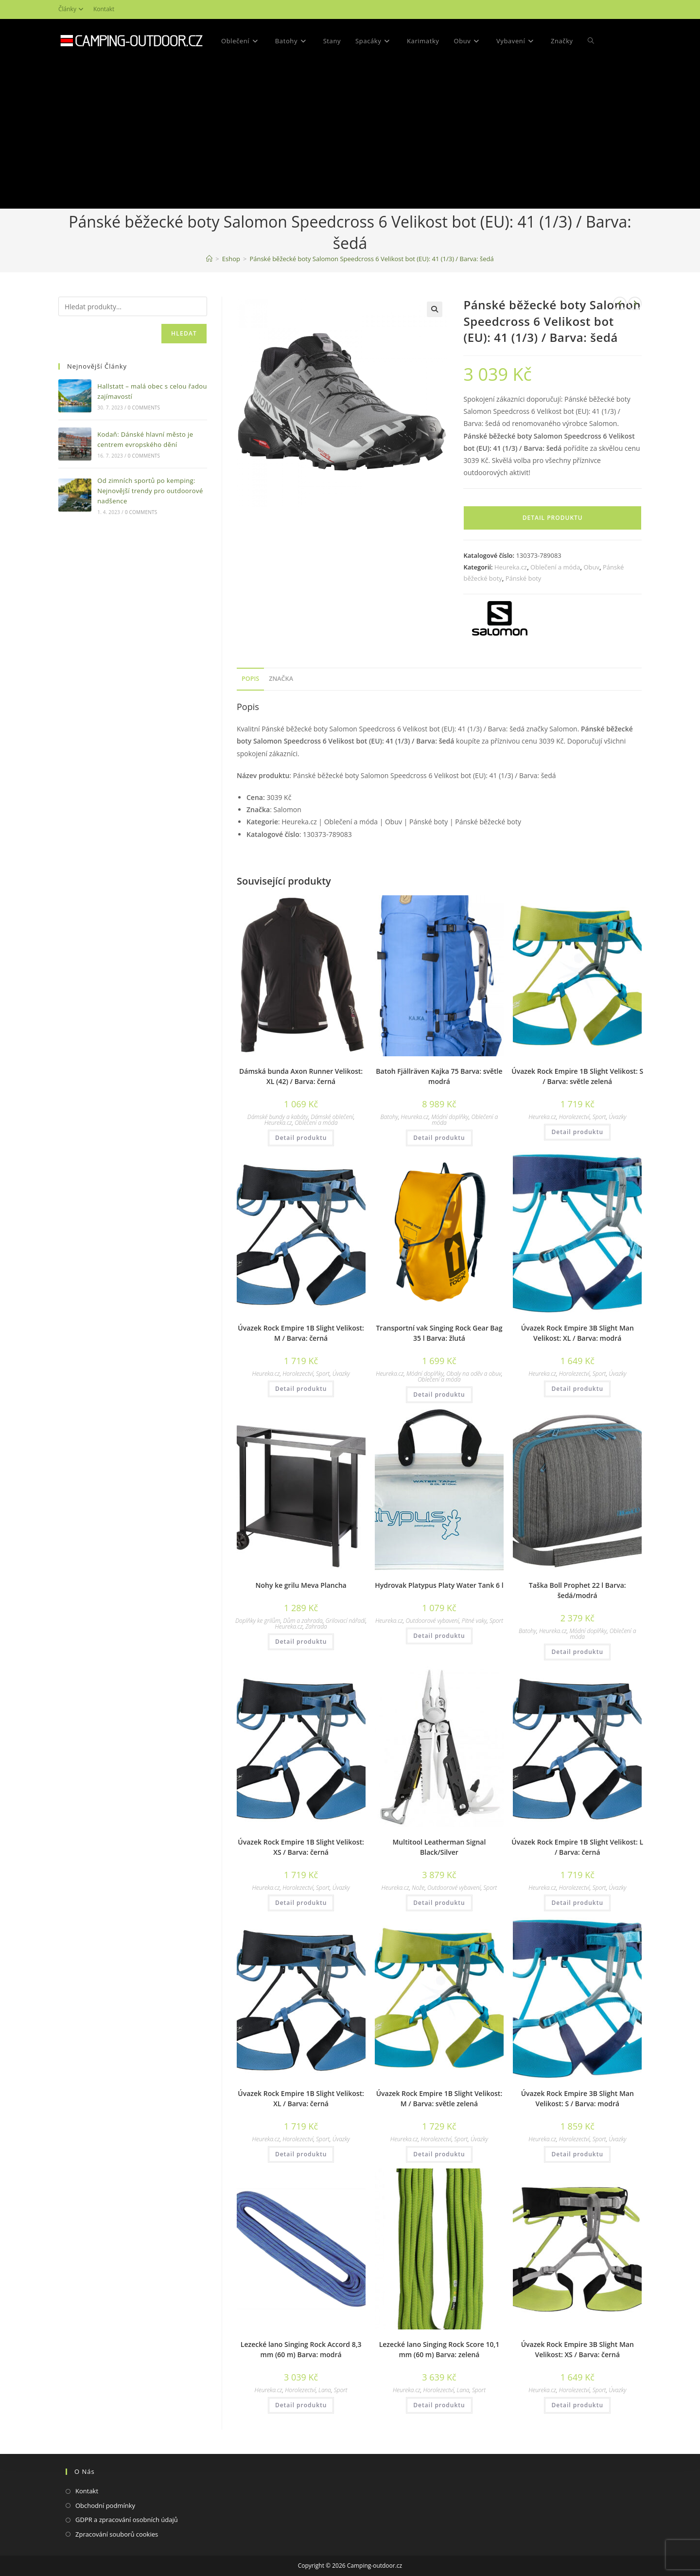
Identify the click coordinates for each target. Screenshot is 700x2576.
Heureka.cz (510, 567)
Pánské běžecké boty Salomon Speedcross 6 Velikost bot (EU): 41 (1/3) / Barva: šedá (371, 258)
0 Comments (144, 407)
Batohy (389, 1117)
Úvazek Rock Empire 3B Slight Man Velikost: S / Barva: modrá (577, 2098)
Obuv (591, 567)
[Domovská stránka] (209, 258)
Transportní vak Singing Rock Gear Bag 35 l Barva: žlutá (439, 1333)
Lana (324, 2390)
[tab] (250, 679)
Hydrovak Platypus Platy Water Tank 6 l (439, 1585)
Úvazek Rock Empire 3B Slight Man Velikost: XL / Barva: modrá (577, 1333)
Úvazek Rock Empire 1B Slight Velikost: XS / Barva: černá (301, 1847)
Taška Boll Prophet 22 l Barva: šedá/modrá (577, 1590)
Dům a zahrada (302, 1621)
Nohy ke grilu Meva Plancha (301, 1585)
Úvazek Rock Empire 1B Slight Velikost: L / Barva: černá (577, 1847)
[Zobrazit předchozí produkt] (620, 303)
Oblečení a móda (555, 567)
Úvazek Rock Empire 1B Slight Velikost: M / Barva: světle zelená (439, 2098)
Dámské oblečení (332, 1117)
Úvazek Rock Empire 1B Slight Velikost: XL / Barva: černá (301, 2098)
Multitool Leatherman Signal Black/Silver (439, 1847)
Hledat (184, 333)
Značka (281, 679)
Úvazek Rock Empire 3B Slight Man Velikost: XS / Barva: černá (577, 2349)
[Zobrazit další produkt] (635, 303)
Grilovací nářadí (345, 1621)
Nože (418, 1887)
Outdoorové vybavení (432, 1621)
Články (72, 9)
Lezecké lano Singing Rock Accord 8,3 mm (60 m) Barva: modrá (301, 2349)
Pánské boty (524, 578)
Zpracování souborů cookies (116, 2534)
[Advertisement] (350, 136)
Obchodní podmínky (105, 2505)
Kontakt (103, 9)
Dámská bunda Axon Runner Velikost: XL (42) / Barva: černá (301, 1076)
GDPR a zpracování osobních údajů (126, 2519)
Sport (599, 1117)
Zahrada (316, 1626)
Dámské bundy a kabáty (277, 1117)
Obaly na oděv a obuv (473, 1373)
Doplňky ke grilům (257, 1621)
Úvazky (617, 1117)
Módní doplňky (450, 1117)
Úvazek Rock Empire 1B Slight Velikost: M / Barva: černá (301, 1333)
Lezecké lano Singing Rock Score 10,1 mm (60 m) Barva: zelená (439, 2349)
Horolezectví (574, 1117)
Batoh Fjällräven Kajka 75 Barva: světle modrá (439, 1076)
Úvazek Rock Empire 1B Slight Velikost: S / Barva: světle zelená (577, 1076)
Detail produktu (553, 518)
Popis (250, 679)
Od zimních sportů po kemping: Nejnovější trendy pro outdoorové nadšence (150, 490)
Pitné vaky (474, 1621)
